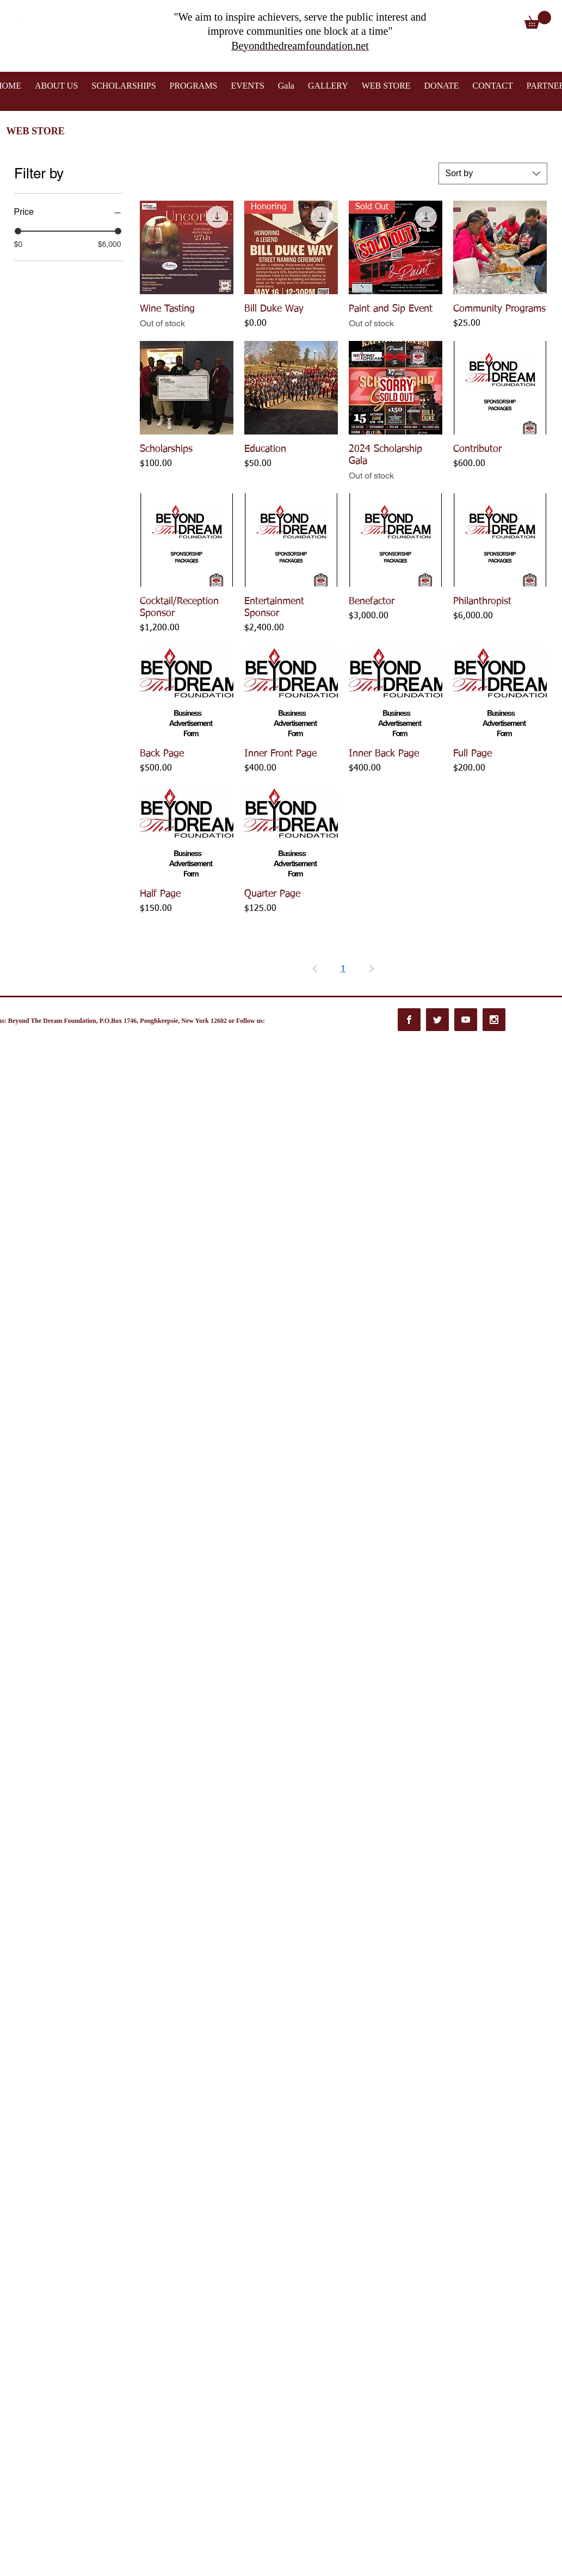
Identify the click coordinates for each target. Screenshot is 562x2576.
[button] (537, 20)
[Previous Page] (315, 968)
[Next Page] (371, 968)
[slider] (17, 231)
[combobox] (493, 173)
